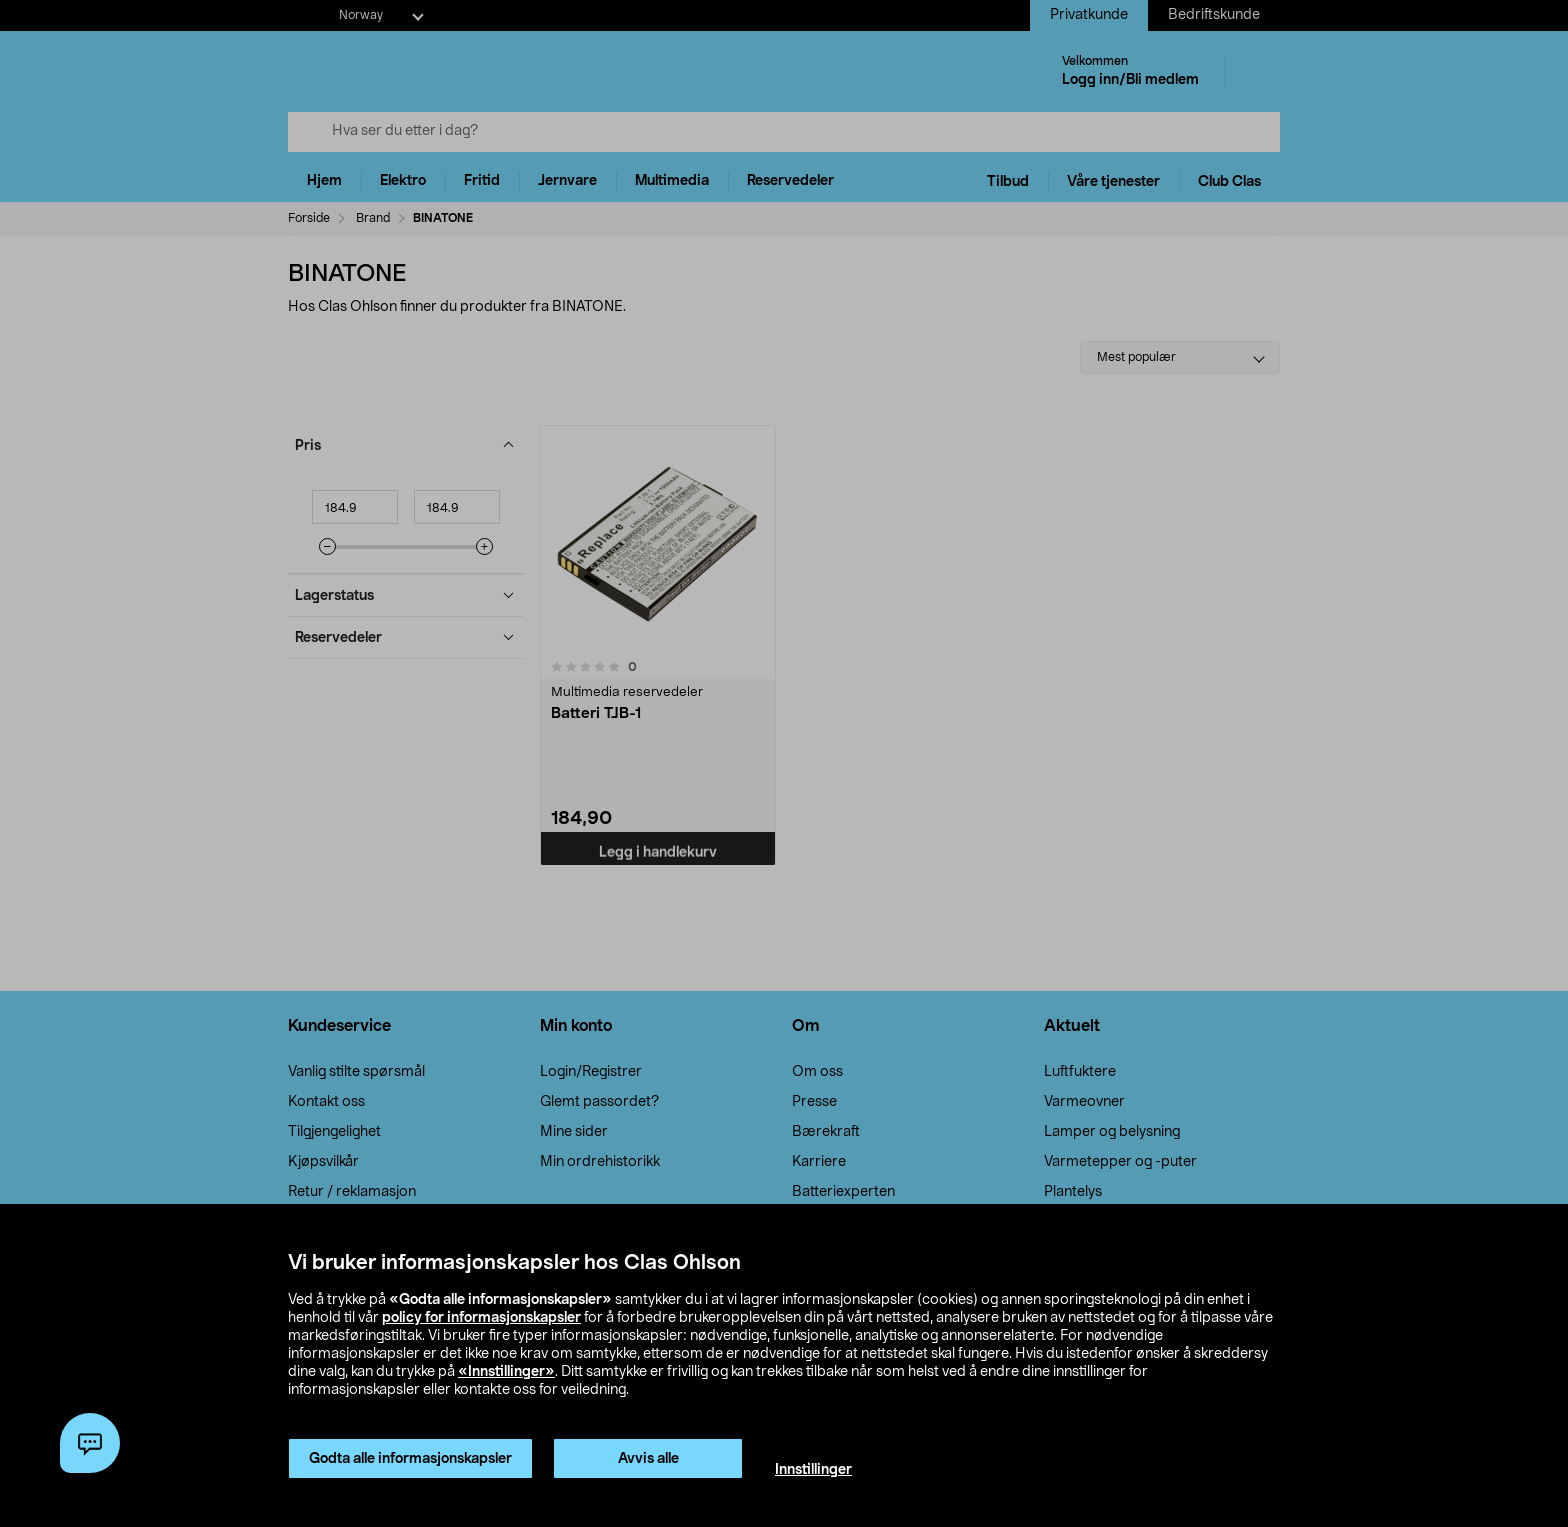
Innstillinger (813, 1470)
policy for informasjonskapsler (481, 1318)
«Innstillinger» (506, 1372)
